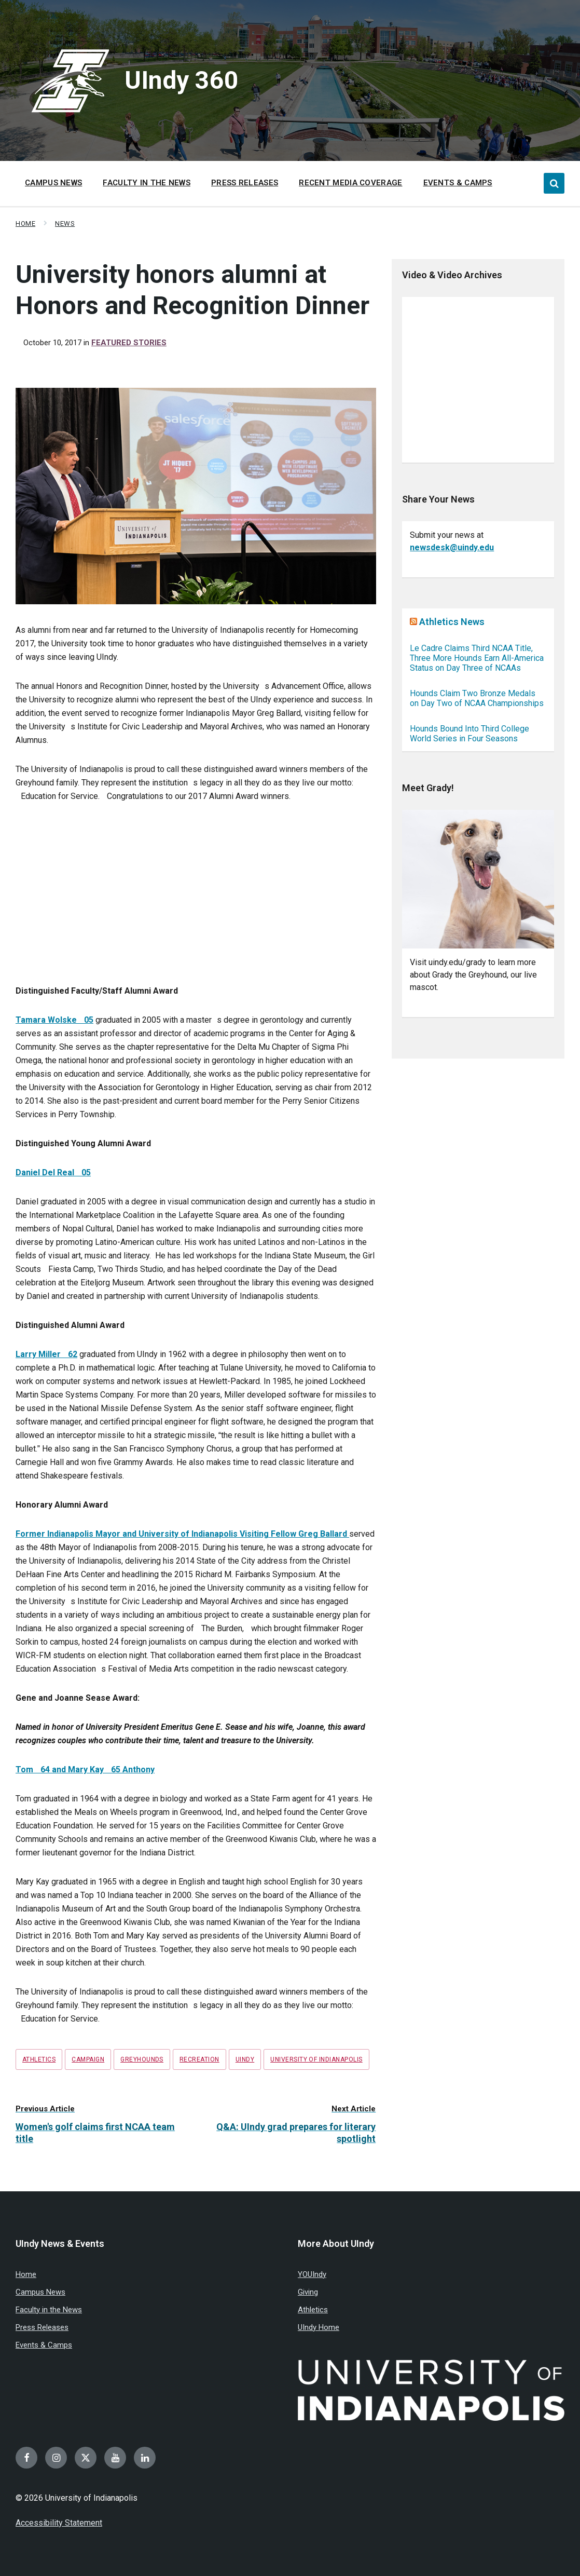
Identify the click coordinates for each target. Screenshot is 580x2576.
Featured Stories (129, 342)
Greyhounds (141, 2059)
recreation (199, 2059)
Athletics (39, 2059)
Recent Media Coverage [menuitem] (350, 182)
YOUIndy (312, 2274)
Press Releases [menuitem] (244, 182)
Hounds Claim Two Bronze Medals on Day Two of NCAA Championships (477, 698)
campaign (88, 2059)
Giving (308, 2292)
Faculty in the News (49, 2309)
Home (25, 223)
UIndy (245, 2059)
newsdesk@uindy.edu (452, 547)
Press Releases (42, 2327)
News (65, 223)
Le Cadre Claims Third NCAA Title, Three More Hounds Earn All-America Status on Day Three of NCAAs (477, 658)
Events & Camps (44, 2345)
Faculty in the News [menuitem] (146, 182)
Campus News (40, 2292)
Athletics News (452, 621)
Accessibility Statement (59, 2523)
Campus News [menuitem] (53, 182)
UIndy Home (318, 2327)
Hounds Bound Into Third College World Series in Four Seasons (469, 733)
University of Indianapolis (316, 2059)
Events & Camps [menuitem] (457, 182)
